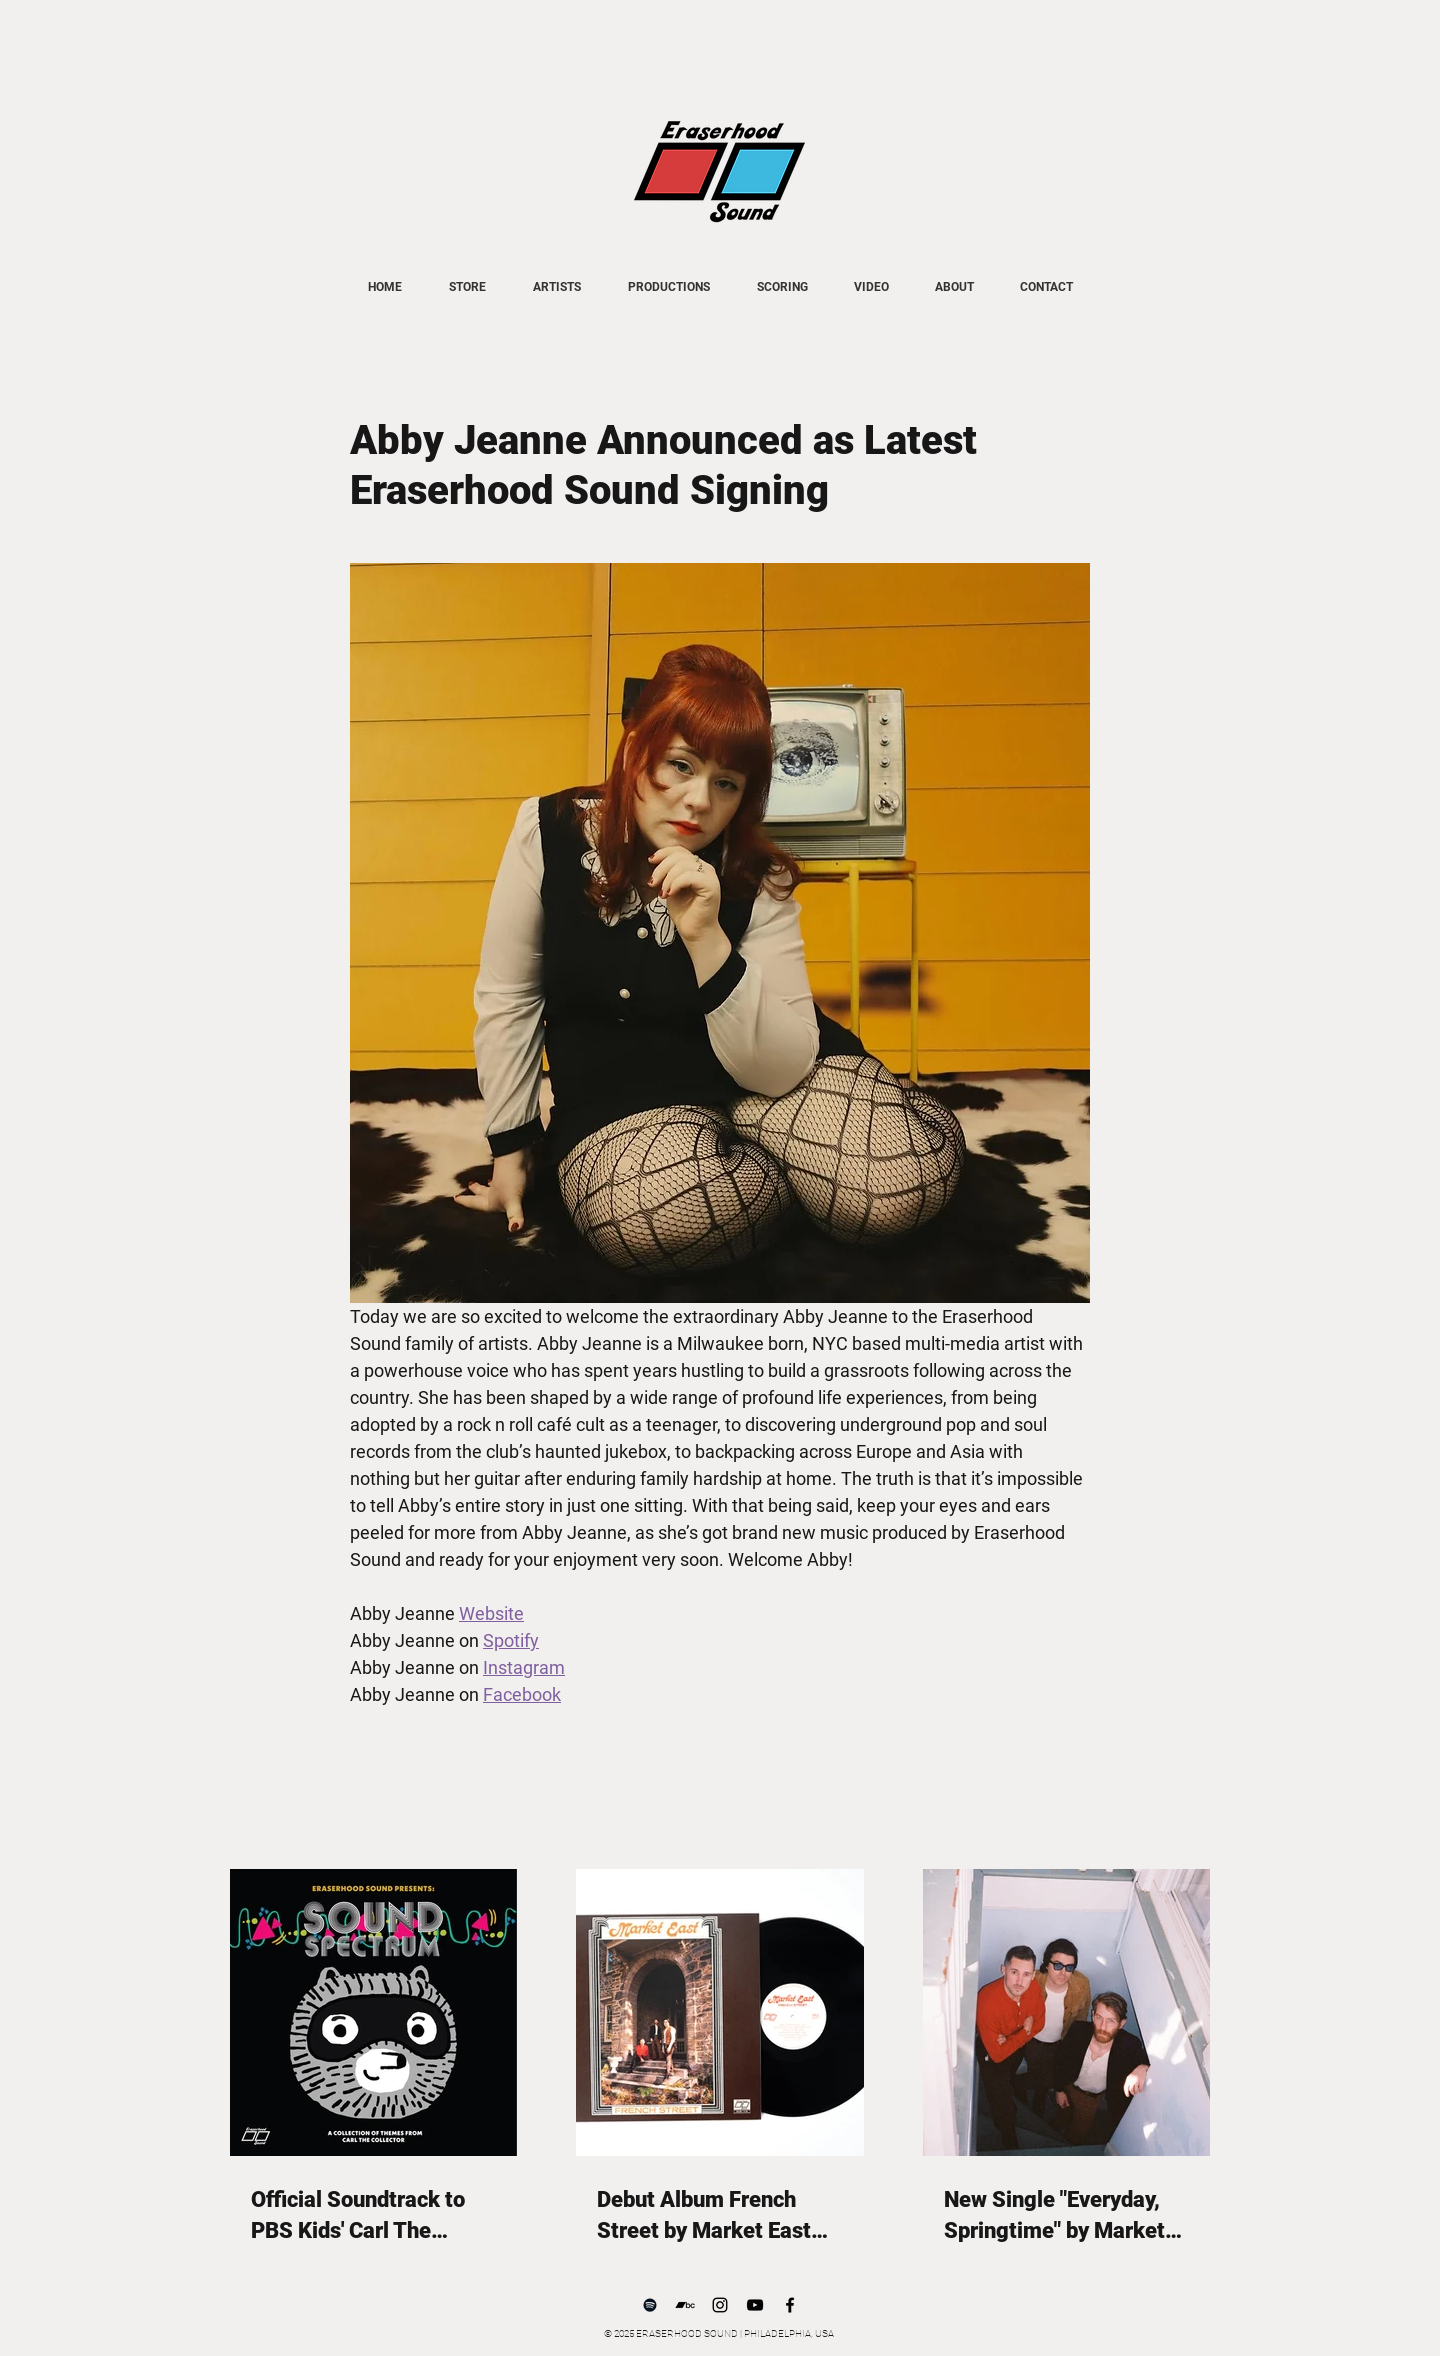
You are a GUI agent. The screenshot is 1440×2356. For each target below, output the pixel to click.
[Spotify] (650, 2305)
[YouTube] (755, 2305)
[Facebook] (790, 2305)
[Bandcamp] (685, 2305)
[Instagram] (720, 2305)
